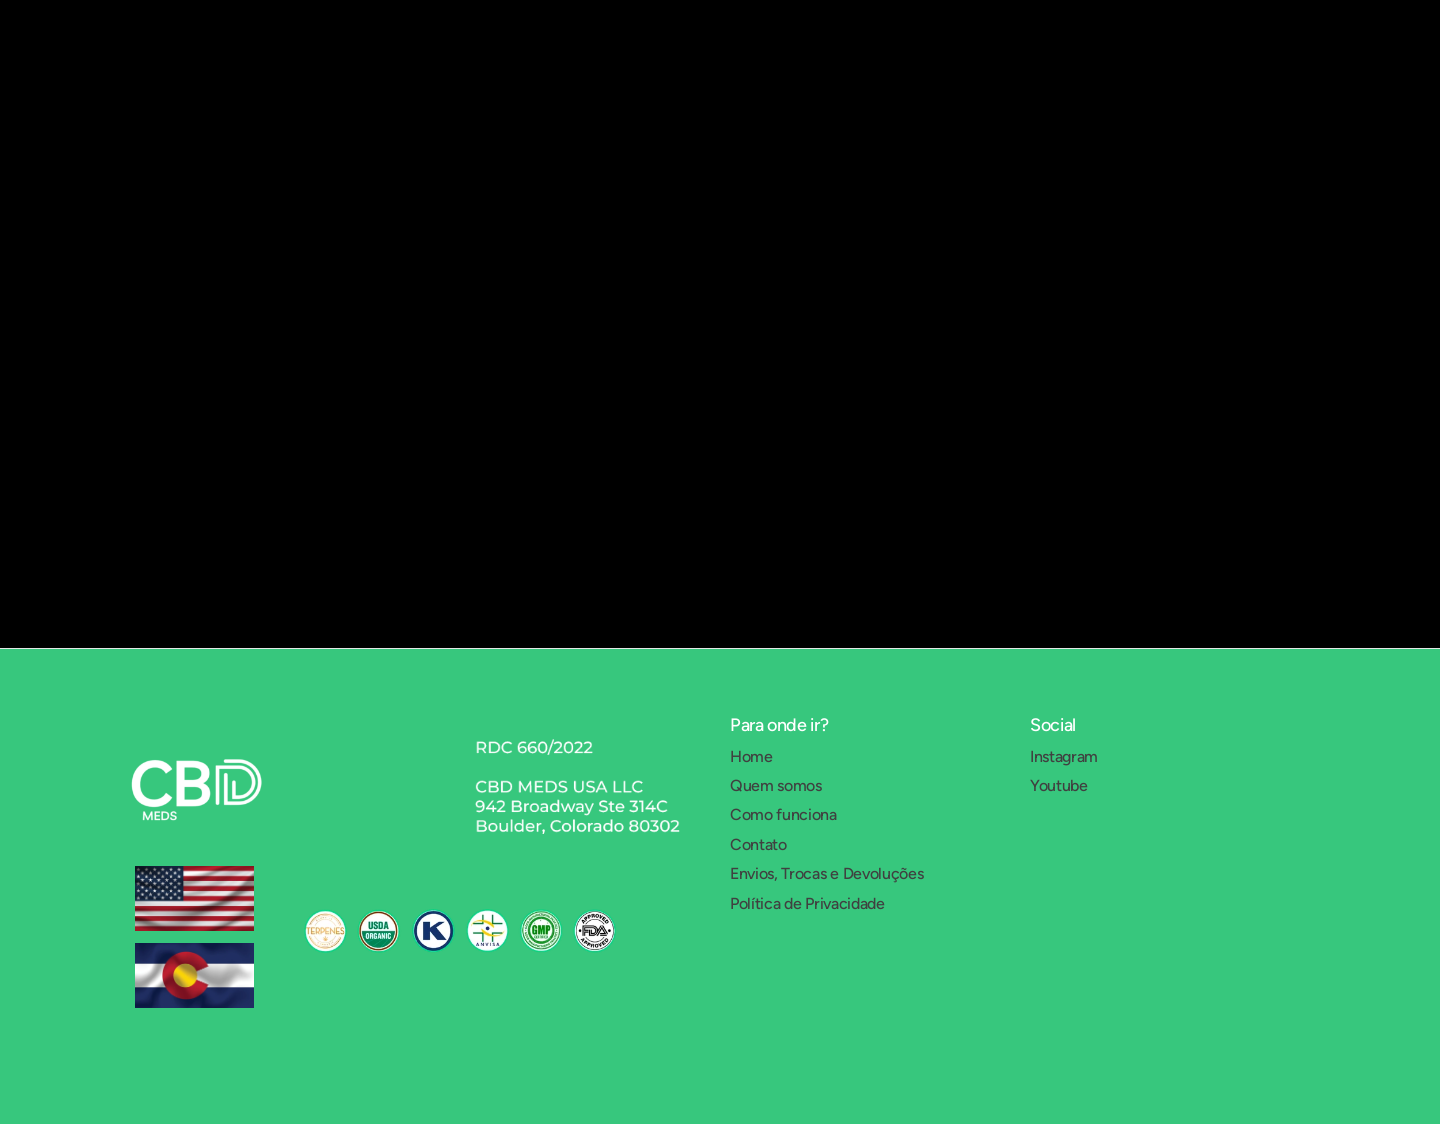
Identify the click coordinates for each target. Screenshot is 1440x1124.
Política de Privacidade (807, 903)
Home (751, 756)
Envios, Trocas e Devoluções (826, 873)
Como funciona (783, 814)
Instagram (1064, 756)
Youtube (1059, 785)
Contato (758, 844)
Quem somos (776, 785)
